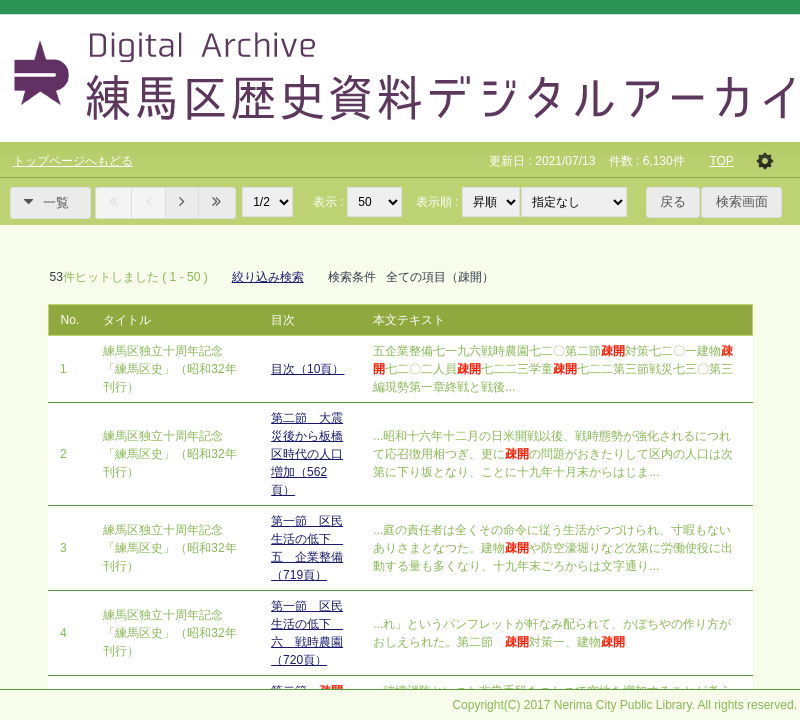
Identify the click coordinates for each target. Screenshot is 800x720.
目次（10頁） (307, 369)
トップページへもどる (73, 161)
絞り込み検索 (268, 277)
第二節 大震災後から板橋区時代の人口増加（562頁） (307, 454)
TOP (721, 161)
